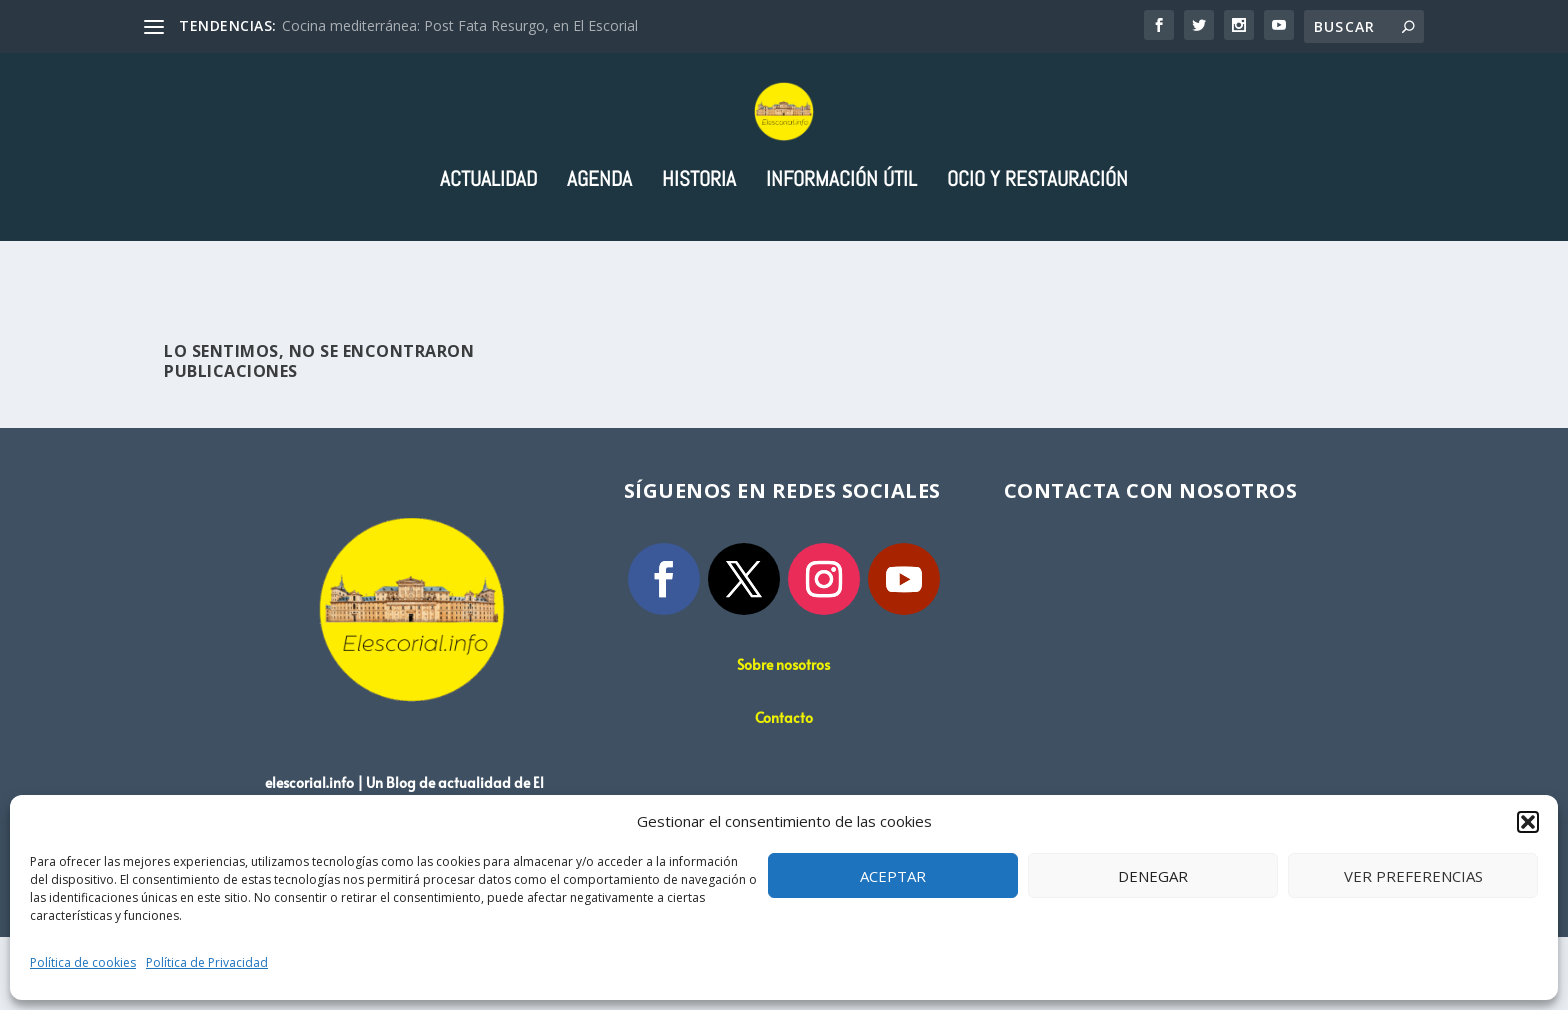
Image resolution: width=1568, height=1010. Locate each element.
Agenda (599, 254)
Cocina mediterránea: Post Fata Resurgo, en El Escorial (460, 25)
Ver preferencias (1413, 876)
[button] (1528, 822)
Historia (699, 254)
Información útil (841, 254)
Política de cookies (83, 962)
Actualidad (488, 254)
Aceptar (893, 876)
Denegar (1153, 876)
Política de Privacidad (207, 962)
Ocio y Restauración (1037, 254)
